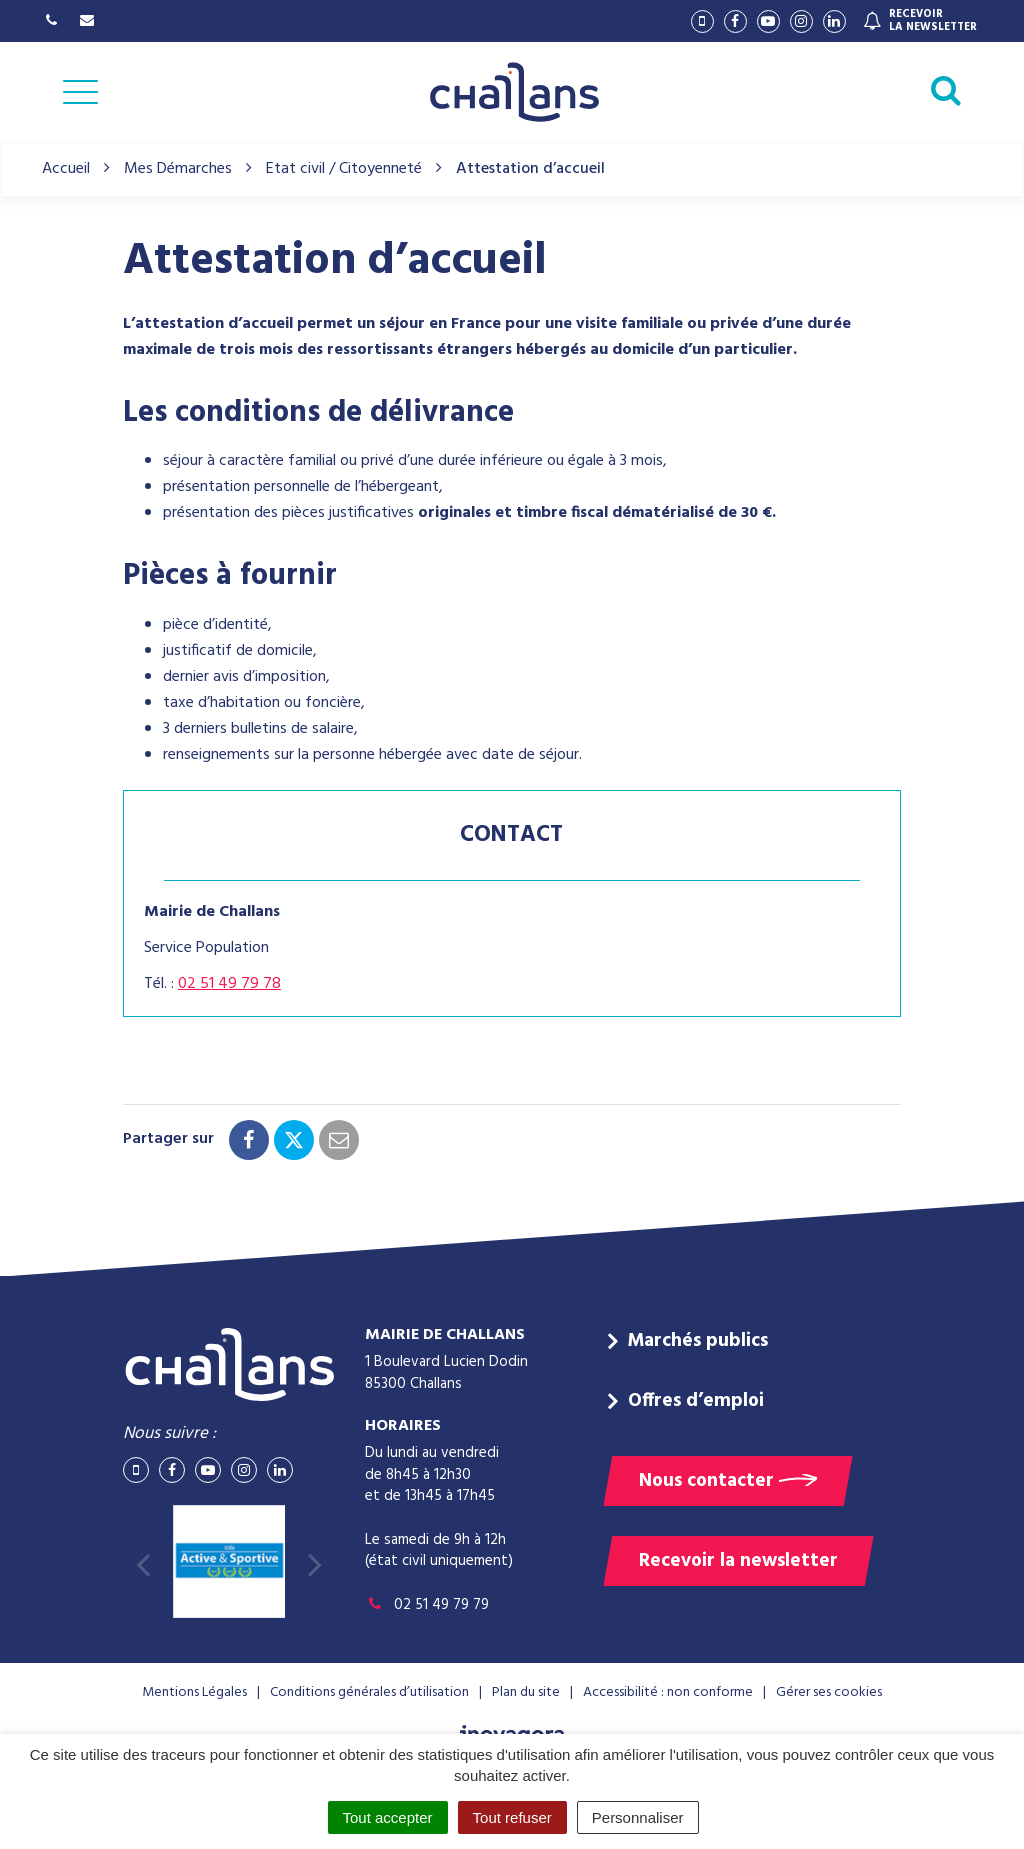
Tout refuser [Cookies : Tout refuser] (512, 1817)
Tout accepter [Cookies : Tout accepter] (388, 1817)
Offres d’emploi (696, 1401)
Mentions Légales (194, 1692)
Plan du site (526, 1692)
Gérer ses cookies (829, 1692)
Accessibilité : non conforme (668, 1692)
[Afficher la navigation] (80, 92)
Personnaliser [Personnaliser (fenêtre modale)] (638, 1817)
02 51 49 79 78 (229, 984)
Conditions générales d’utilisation (369, 1692)
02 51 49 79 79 (426, 1605)
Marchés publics (698, 1341)
